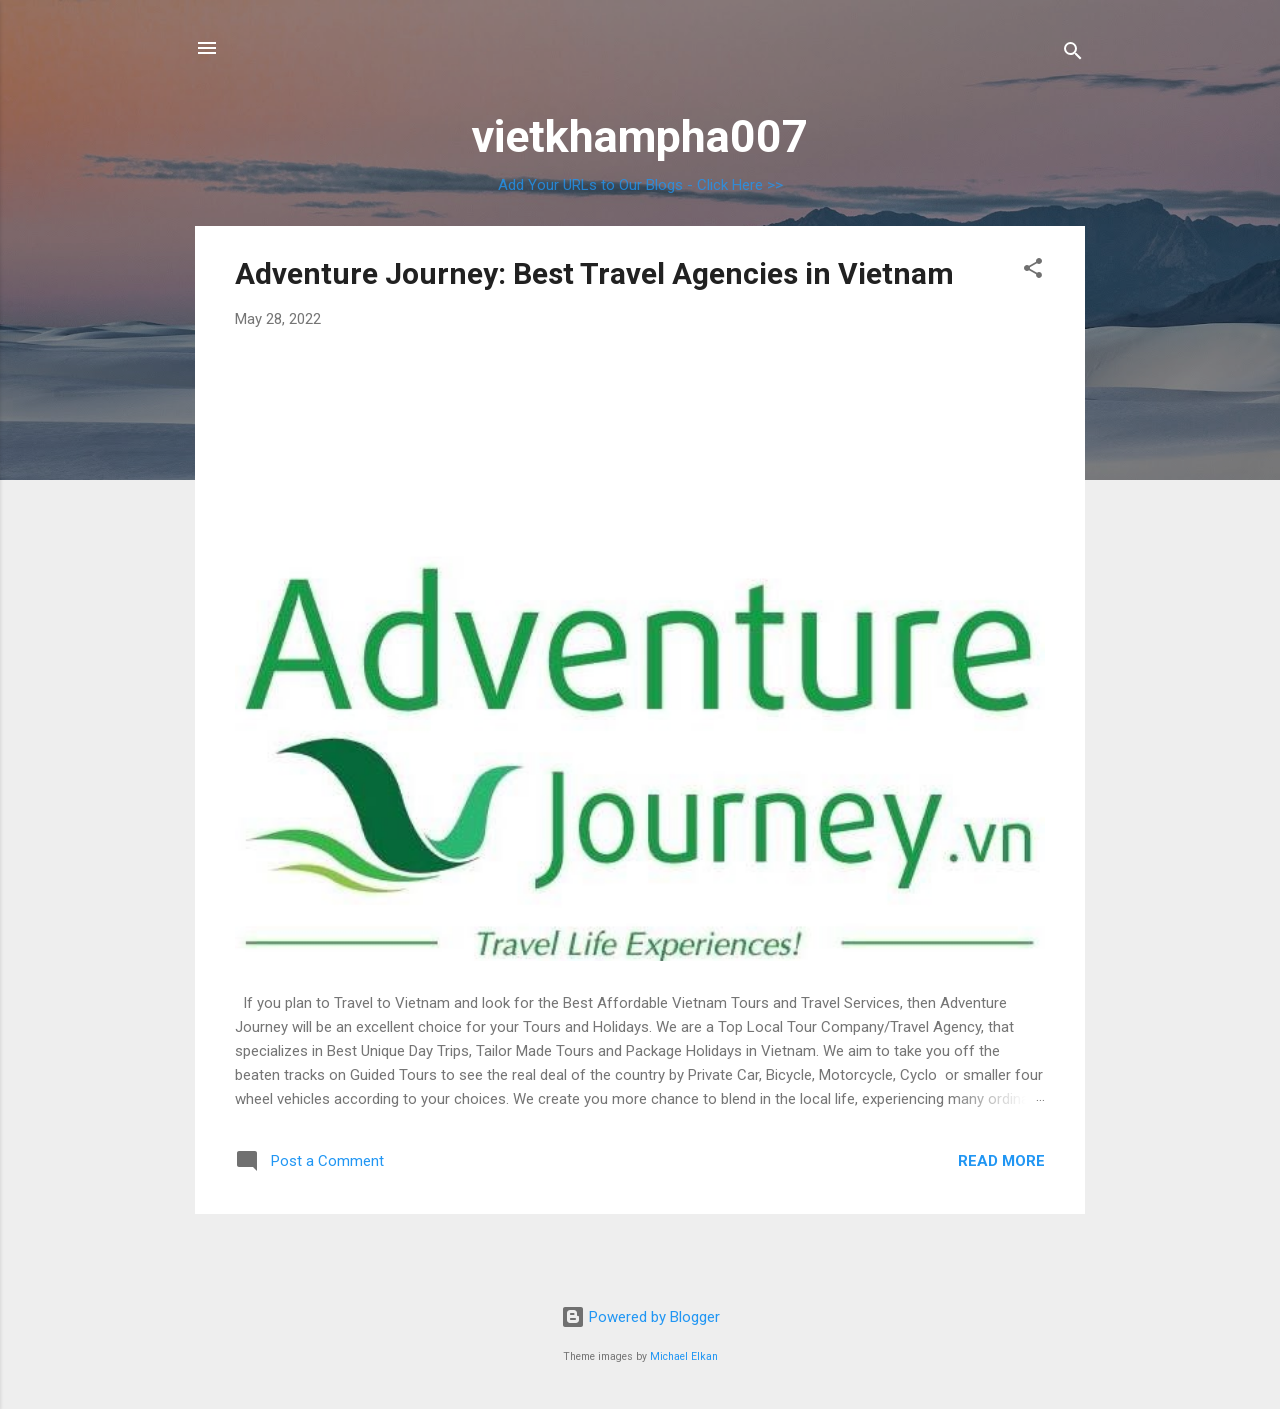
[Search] (1073, 54)
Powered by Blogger (640, 1317)
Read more (1001, 1161)
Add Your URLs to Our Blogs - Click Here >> (640, 185)
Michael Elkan (684, 1356)
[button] (1033, 271)
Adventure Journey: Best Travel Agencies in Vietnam (594, 273)
